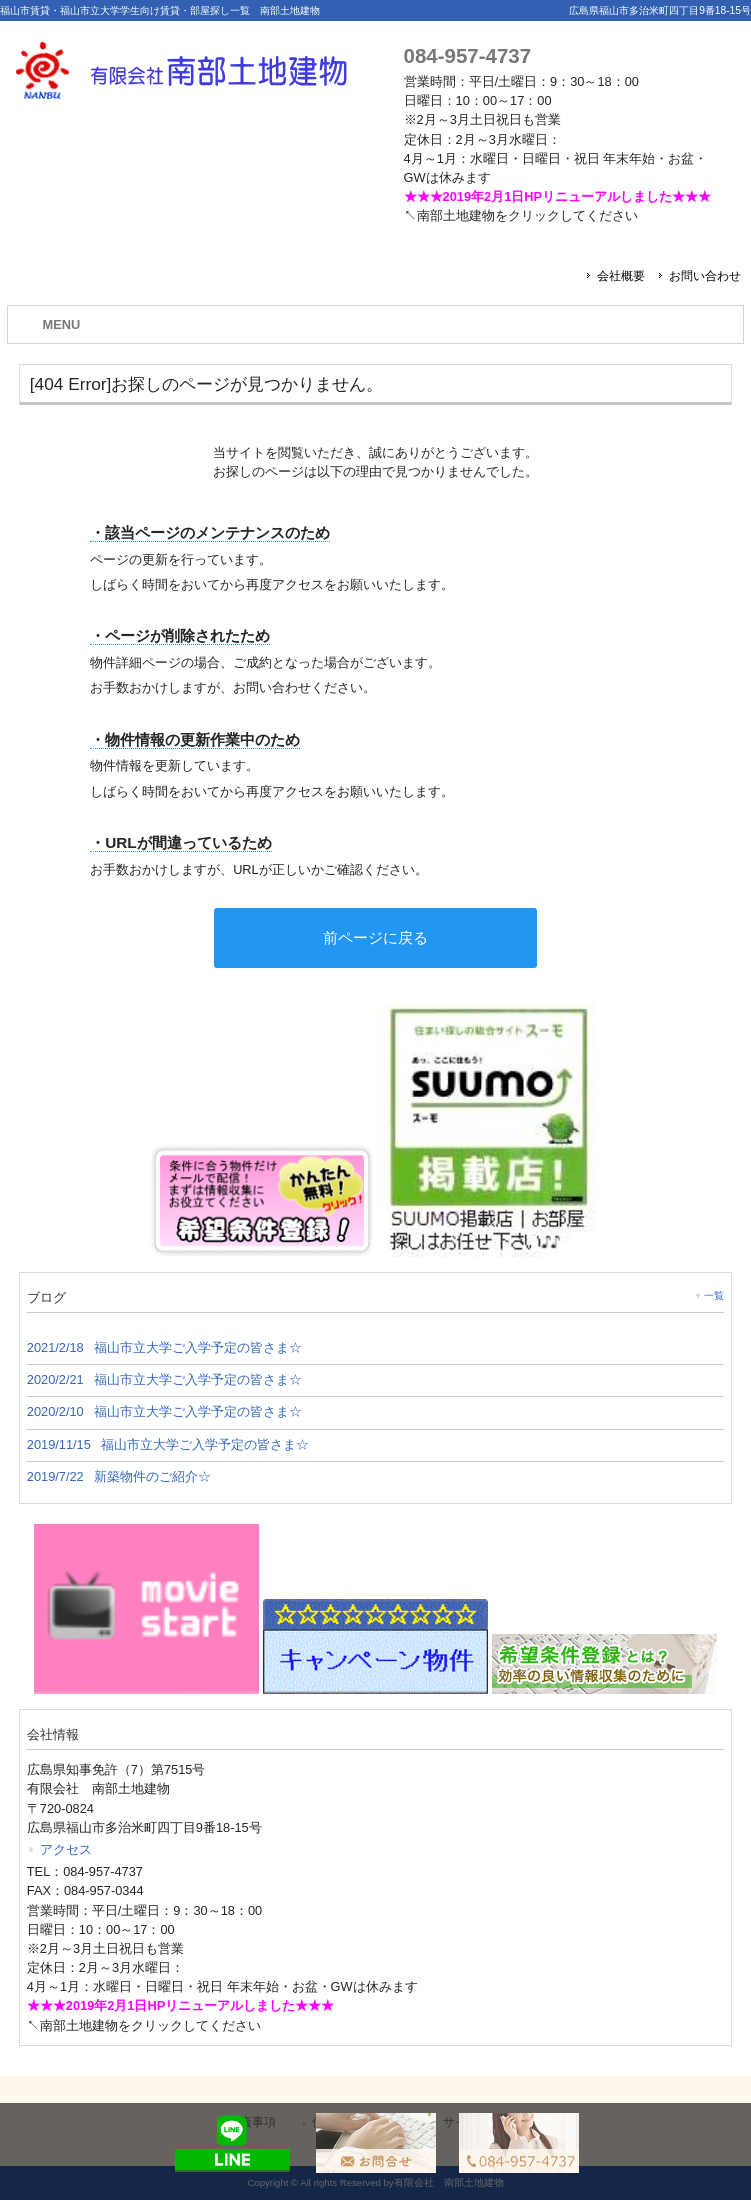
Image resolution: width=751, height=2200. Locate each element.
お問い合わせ (705, 276)
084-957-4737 (467, 55)
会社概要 (621, 276)
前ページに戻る (375, 937)
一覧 (714, 1295)
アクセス (66, 1849)
